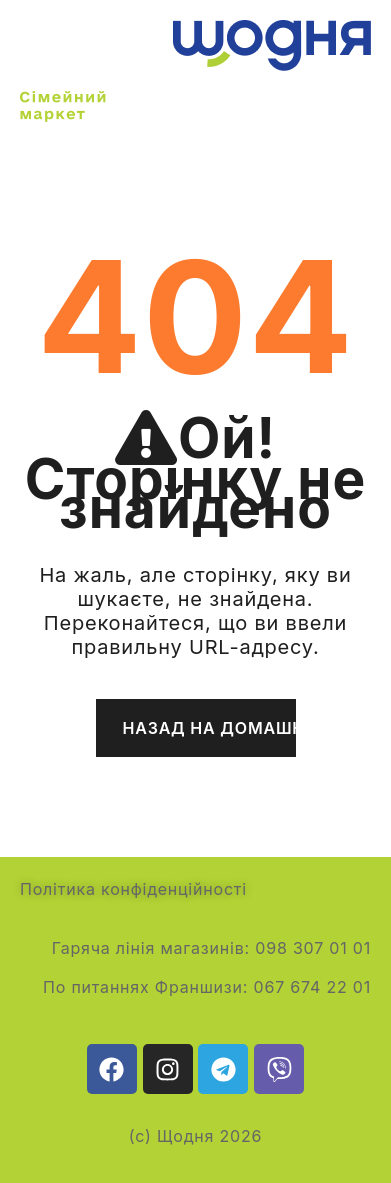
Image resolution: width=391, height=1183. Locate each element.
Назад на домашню (209, 728)
